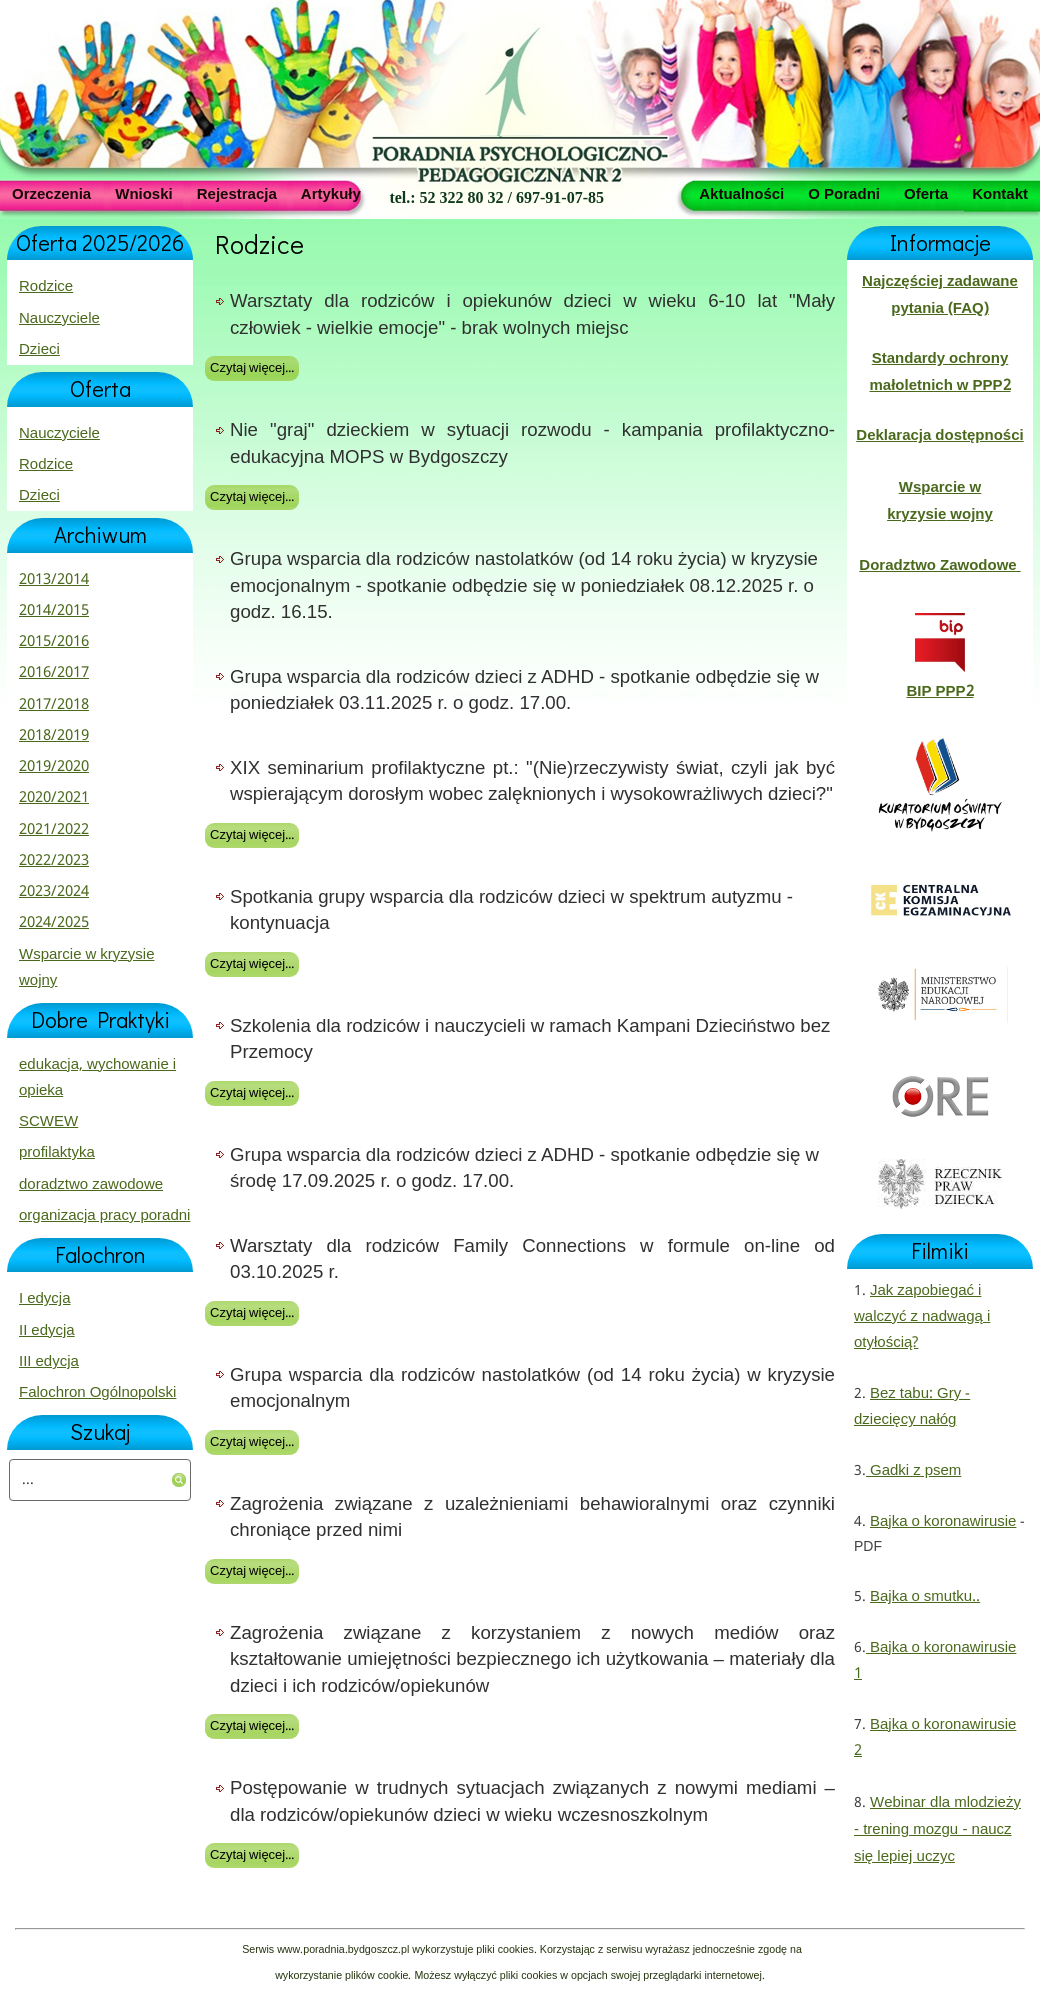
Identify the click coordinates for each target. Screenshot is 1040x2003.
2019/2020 (54, 767)
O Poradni (844, 193)
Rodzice (46, 287)
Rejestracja (237, 193)
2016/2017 (54, 673)
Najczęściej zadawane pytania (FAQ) (940, 295)
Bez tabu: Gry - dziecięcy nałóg (912, 1407)
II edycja (47, 1331)
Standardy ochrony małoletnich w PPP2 (939, 372)
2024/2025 (54, 923)
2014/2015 (54, 611)
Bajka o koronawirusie (943, 1522)
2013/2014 (54, 580)
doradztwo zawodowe (91, 1185)
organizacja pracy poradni (104, 1216)
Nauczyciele (59, 319)
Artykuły (331, 193)
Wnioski (144, 193)
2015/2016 (54, 642)
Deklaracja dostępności (939, 436)
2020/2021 (54, 798)
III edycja (49, 1362)
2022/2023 (54, 861)
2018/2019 (54, 736)
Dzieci (39, 350)
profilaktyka (57, 1153)
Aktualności (741, 193)
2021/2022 (54, 830)
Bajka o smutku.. (925, 1597)
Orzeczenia (51, 193)
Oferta (926, 193)
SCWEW (48, 1122)
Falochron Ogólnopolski (97, 1393)
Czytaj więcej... (252, 368)
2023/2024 (54, 892)
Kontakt (1000, 193)
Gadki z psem (913, 1471)
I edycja (45, 1299)
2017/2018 (54, 705)
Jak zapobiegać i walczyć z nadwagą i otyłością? (922, 1317)
